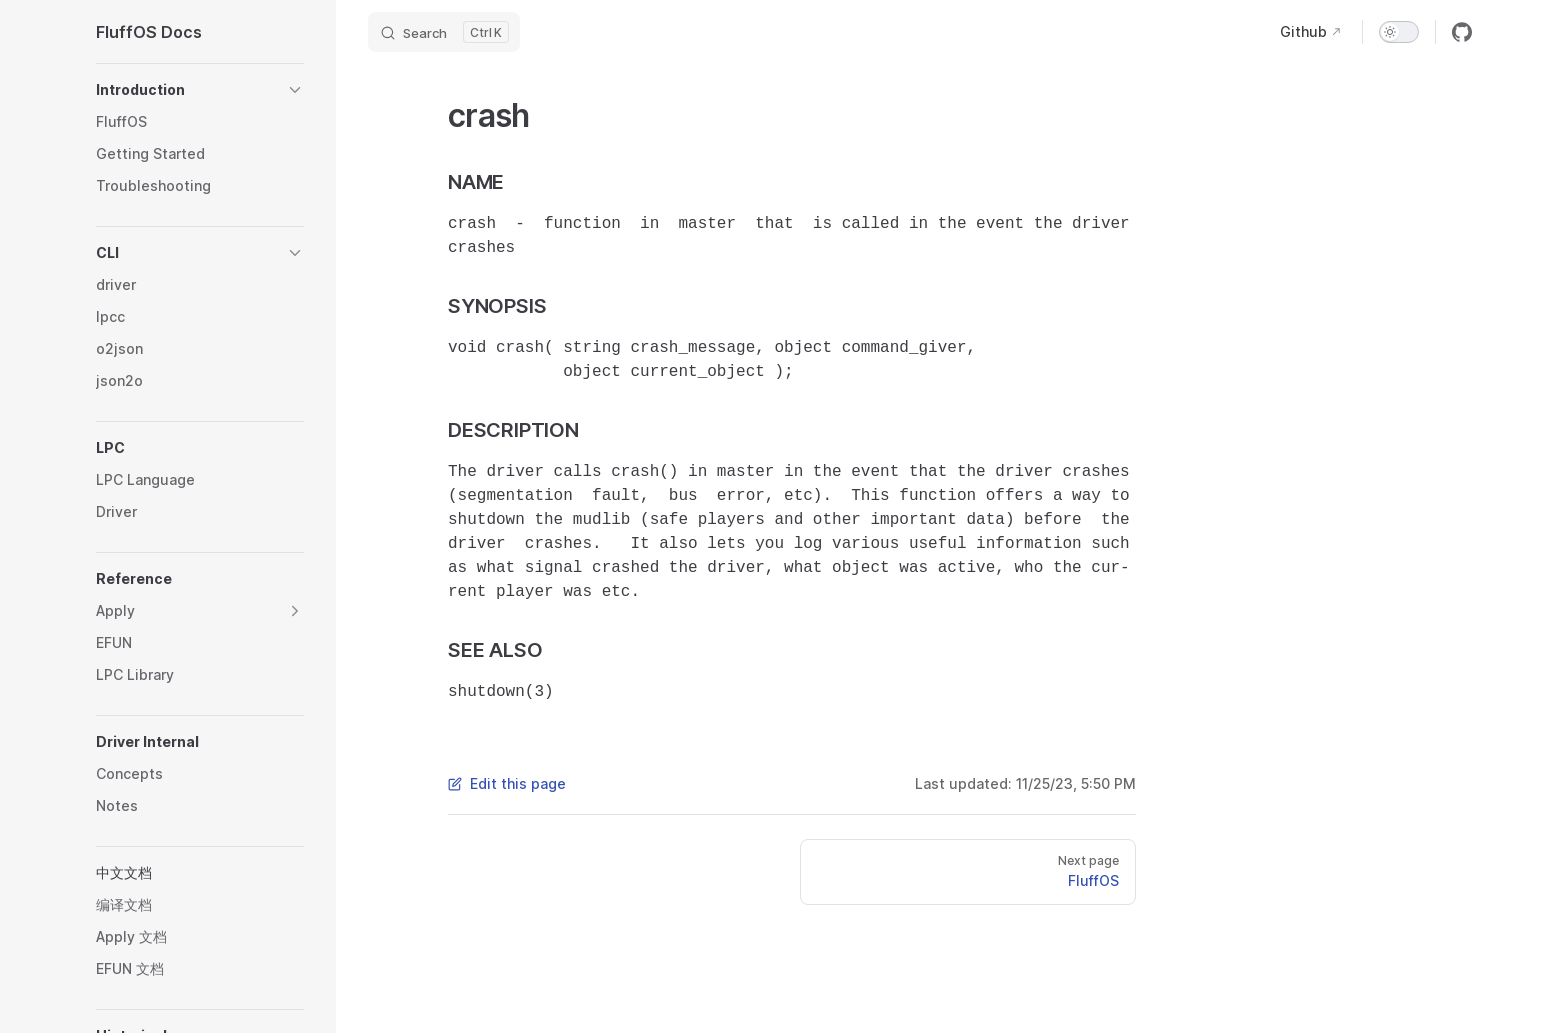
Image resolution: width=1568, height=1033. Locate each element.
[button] (200, 90)
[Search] (444, 32)
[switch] (1399, 32)
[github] (1462, 32)
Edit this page (507, 783)
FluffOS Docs (149, 32)
